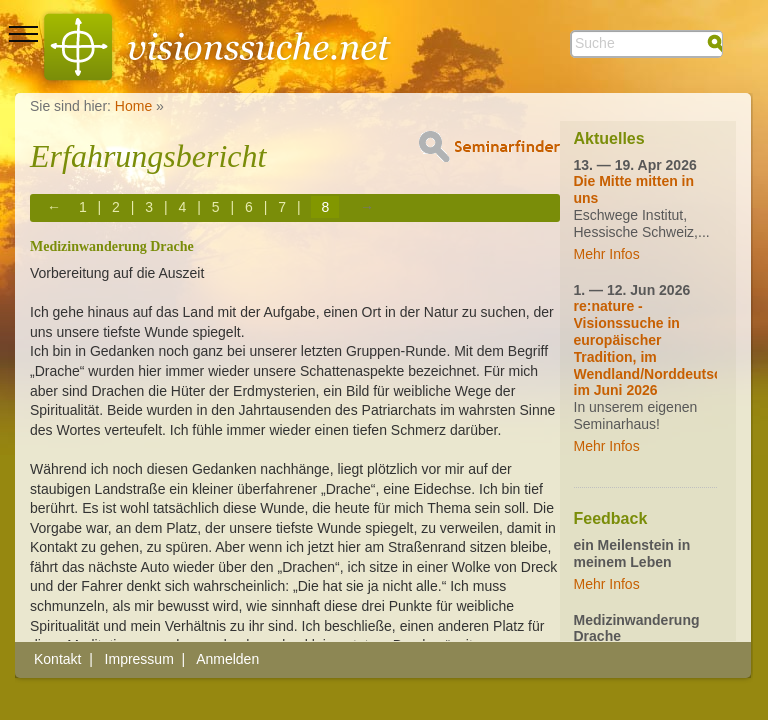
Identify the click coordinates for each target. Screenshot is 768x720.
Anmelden (227, 659)
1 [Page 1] (83, 207)
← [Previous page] (54, 207)
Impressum (139, 659)
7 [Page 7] (282, 207)
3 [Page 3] (149, 207)
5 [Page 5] (216, 207)
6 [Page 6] (249, 207)
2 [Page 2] (116, 207)
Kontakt (57, 659)
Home (133, 106)
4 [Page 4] (183, 207)
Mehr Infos (607, 254)
